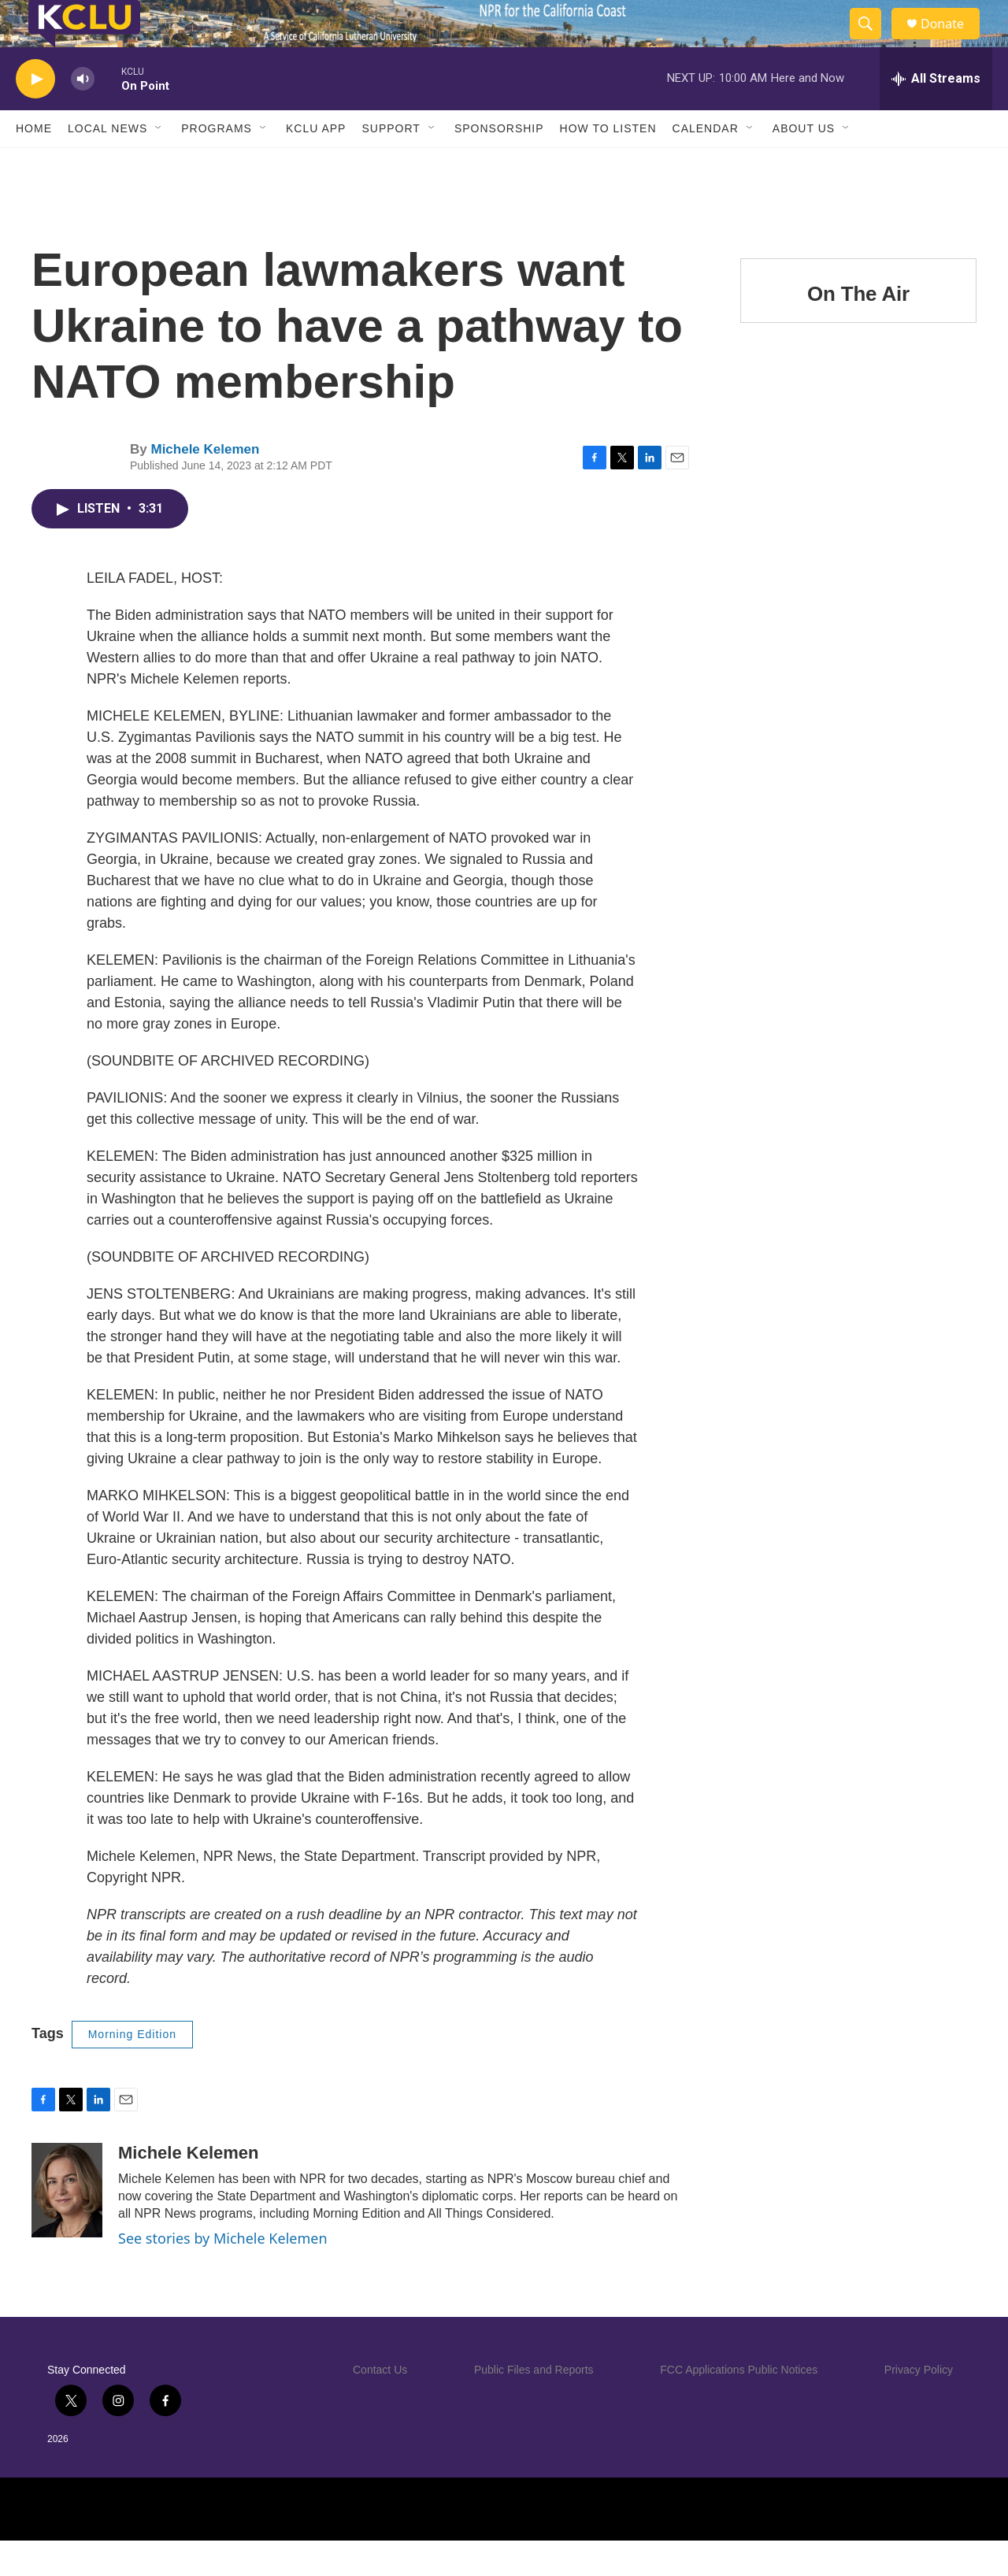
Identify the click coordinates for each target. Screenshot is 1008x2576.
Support (390, 164)
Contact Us (380, 2405)
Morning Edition (132, 2069)
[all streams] (936, 114)
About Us (804, 164)
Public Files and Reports (534, 2405)
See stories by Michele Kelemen (223, 2273)
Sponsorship (499, 164)
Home (34, 164)
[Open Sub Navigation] (159, 164)
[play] (35, 115)
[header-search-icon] (872, 41)
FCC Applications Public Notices (738, 2405)
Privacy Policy (918, 2405)
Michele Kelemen (204, 484)
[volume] (82, 114)
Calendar (706, 164)
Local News (107, 164)
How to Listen (608, 164)
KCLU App (316, 164)
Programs (216, 164)
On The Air (858, 329)
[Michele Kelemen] (67, 2225)
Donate (952, 41)
